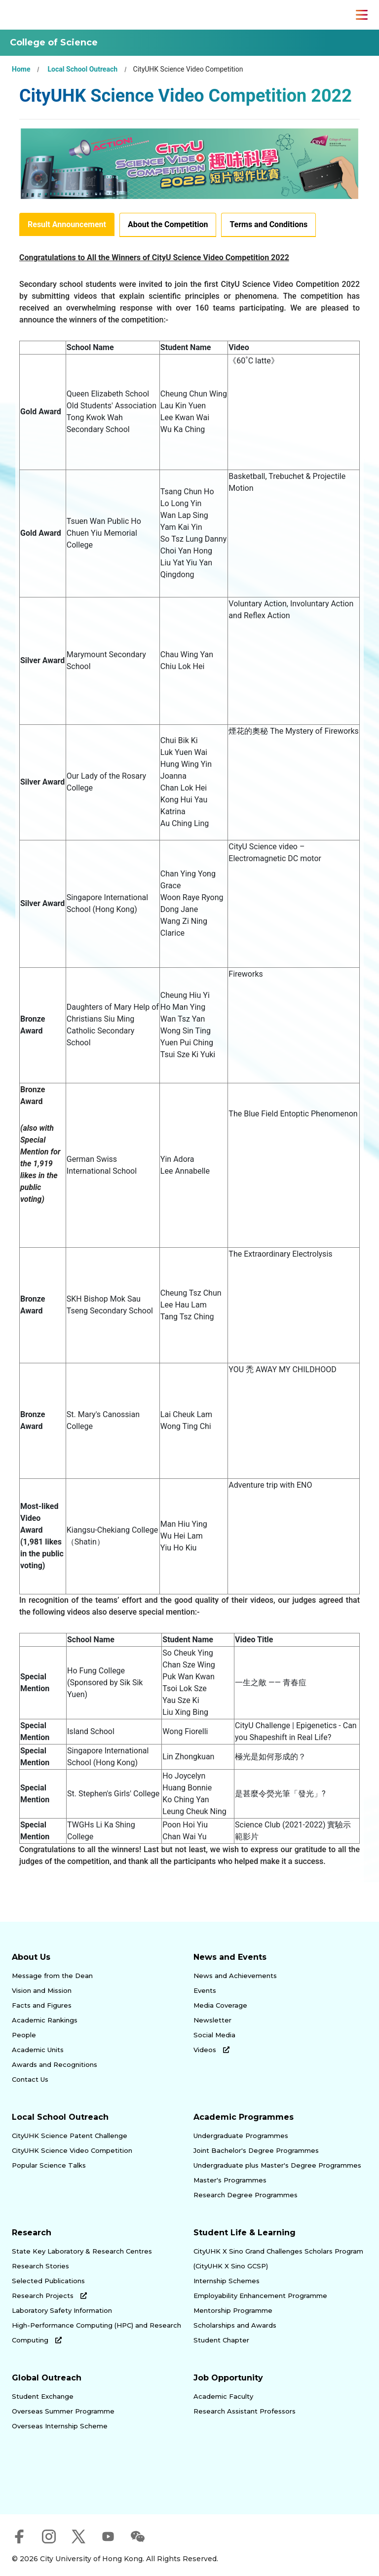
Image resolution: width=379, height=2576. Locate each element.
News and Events (229, 1957)
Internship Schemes (226, 2281)
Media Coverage (220, 2005)
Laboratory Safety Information (62, 2310)
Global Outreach (46, 2377)
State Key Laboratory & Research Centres (82, 2251)
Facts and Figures (42, 2005)
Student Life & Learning (244, 2232)
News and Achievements (235, 1976)
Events (204, 1990)
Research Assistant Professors (244, 2411)
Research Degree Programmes (245, 2195)
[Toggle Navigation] (361, 14)
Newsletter (212, 2020)
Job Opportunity (228, 2377)
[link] (58, 2484)
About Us (31, 1957)
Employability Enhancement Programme (260, 2295)
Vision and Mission (42, 1990)
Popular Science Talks (49, 2165)
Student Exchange (43, 2396)
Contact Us (30, 2079)
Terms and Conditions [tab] (268, 224)
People (24, 2035)
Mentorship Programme (232, 2310)
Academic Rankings (44, 2020)
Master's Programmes (229, 2180)
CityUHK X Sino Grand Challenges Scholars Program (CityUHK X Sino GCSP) (278, 2258)
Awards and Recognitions (54, 2064)
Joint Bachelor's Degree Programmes (256, 2150)
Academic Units (38, 2050)
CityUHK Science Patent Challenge (69, 2136)
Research (31, 2232)
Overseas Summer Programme (63, 2411)
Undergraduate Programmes (240, 2136)
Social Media (214, 2035)
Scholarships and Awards (234, 2325)
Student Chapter (221, 2340)
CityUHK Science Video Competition (72, 2150)
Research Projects (49, 2295)
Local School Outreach (82, 69)
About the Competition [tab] (168, 224)
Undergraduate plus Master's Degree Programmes (277, 2165)
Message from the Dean (52, 1976)
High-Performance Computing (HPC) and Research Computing (96, 2332)
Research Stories (40, 2266)
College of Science (54, 42)
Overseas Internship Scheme (60, 2426)
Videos (211, 2050)
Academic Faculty (223, 2396)
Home (21, 69)
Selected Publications (48, 2281)
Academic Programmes (243, 2117)
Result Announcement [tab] (67, 224)
